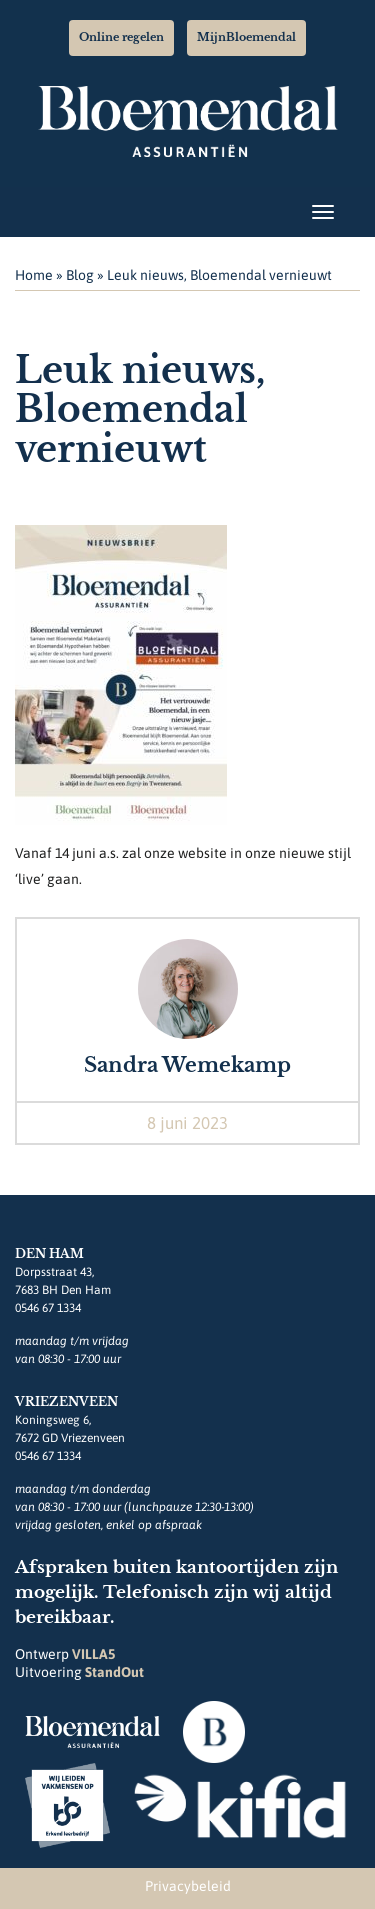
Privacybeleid (188, 1886)
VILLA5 (93, 1654)
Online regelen (121, 37)
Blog (80, 275)
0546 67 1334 (48, 1308)
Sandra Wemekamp (187, 1065)
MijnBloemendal (246, 37)
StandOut (114, 1672)
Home (34, 275)
